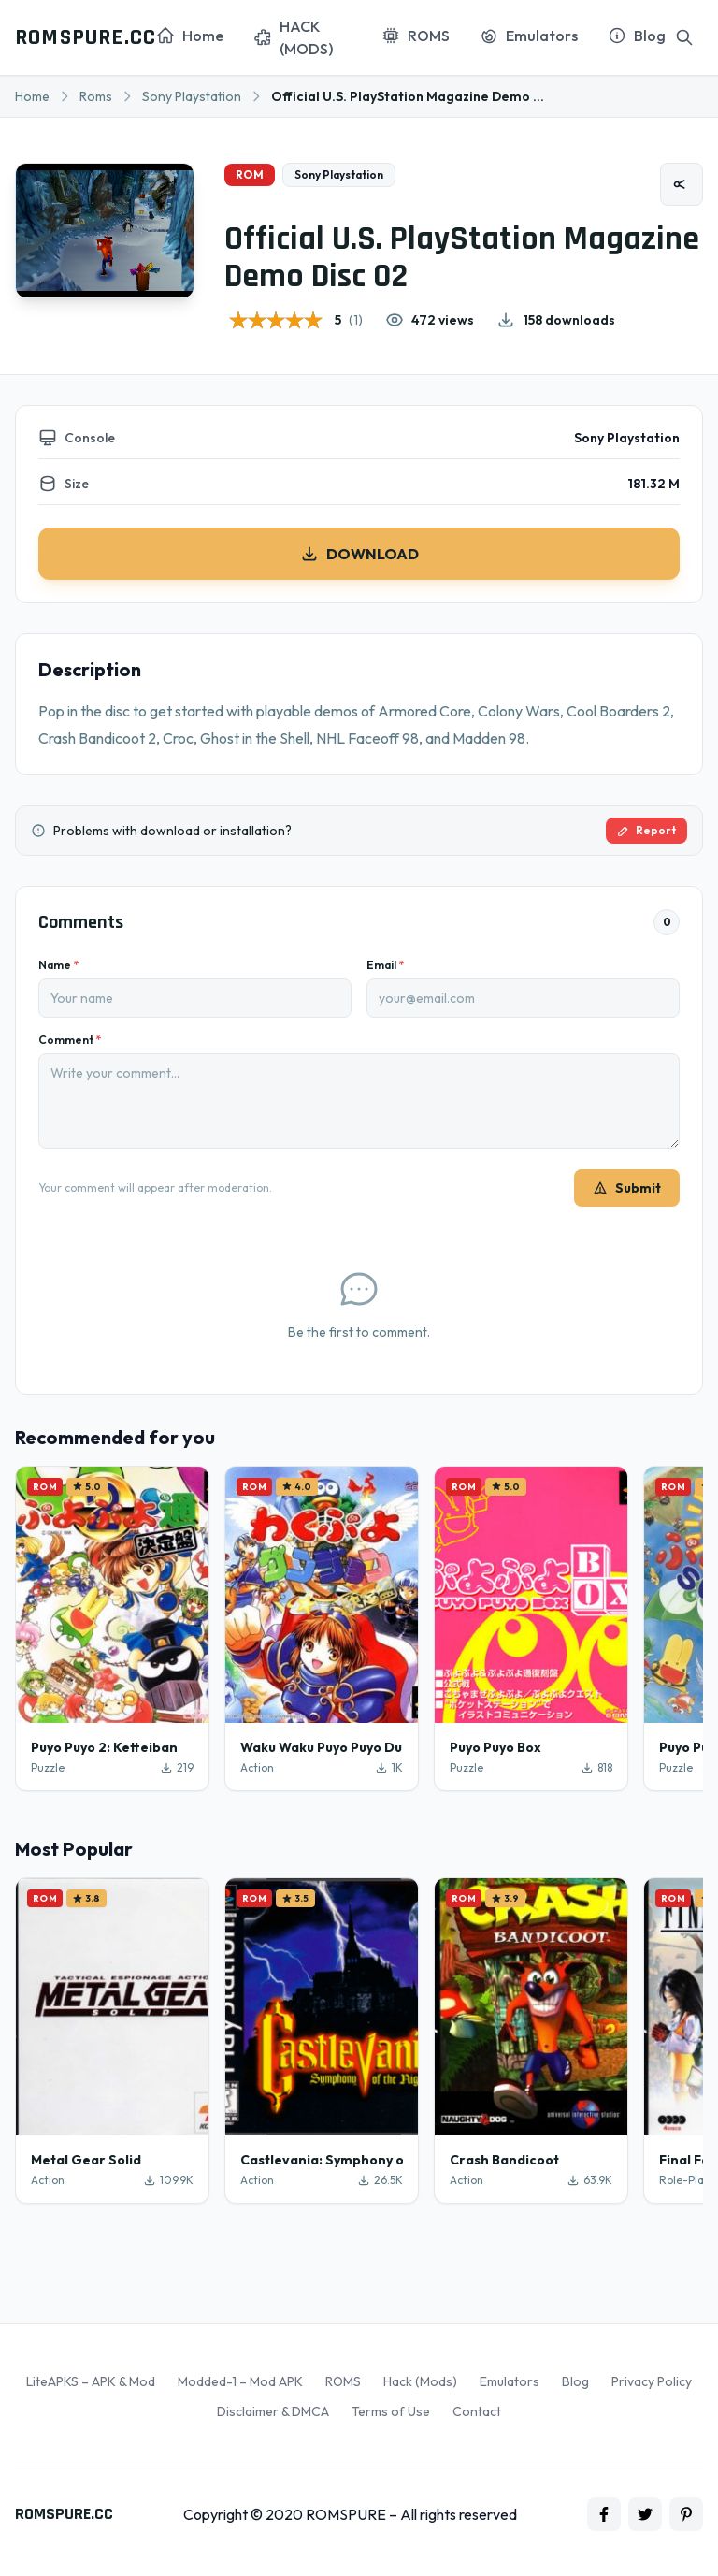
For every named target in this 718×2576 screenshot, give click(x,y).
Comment (69, 1040)
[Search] (684, 37)
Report (646, 830)
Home (32, 96)
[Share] (681, 184)
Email (385, 965)
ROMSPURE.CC (85, 37)
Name (58, 965)
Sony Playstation (191, 96)
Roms (95, 96)
